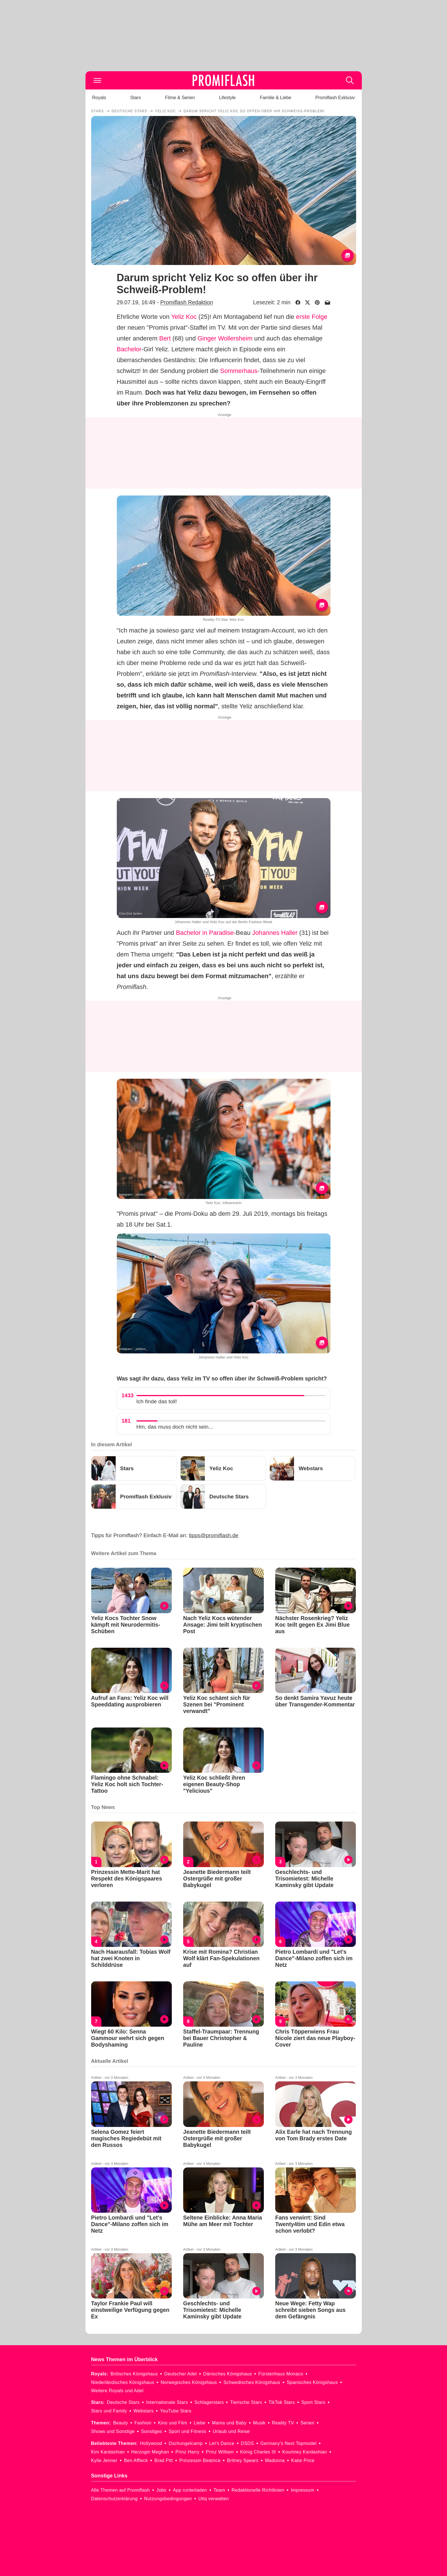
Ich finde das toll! (156, 1401)
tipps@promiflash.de (213, 1535)
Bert (165, 338)
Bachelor (129, 349)
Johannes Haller (274, 932)
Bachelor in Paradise (205, 932)
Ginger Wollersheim (224, 338)
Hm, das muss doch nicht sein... (174, 1427)
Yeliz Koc (184, 316)
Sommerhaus (239, 370)
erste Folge (311, 316)
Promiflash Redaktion (186, 302)
